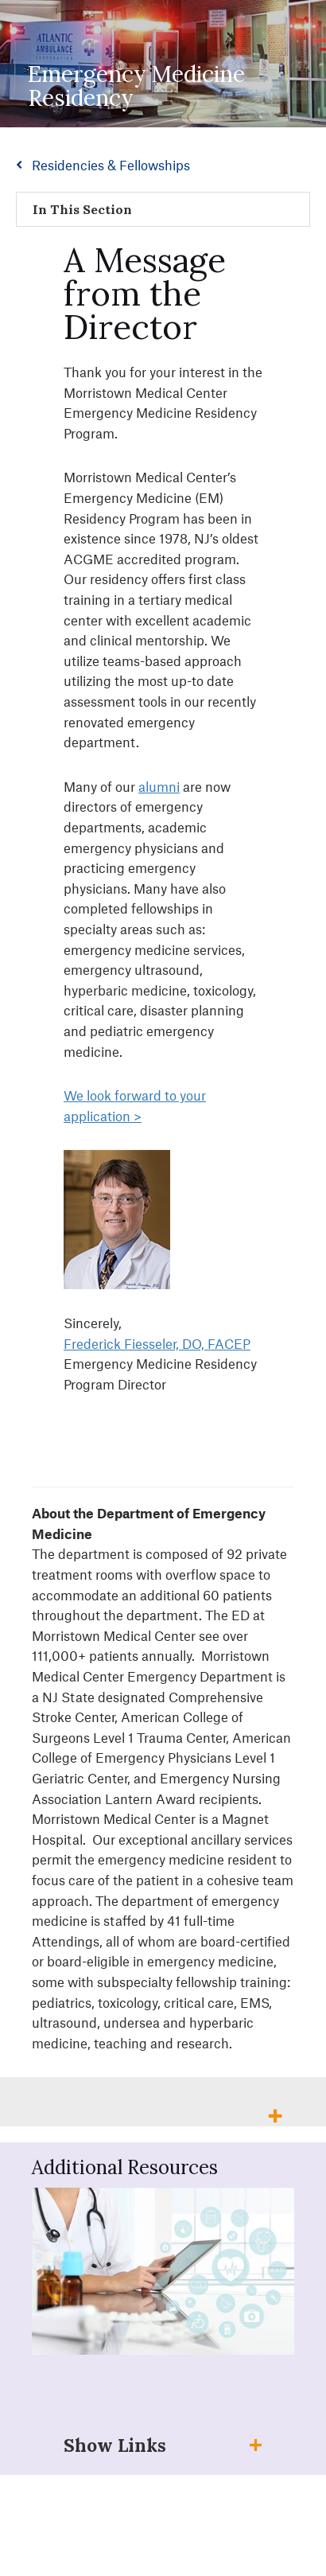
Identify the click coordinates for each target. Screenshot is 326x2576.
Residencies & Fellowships (111, 165)
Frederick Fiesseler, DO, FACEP (157, 1343)
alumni (159, 786)
